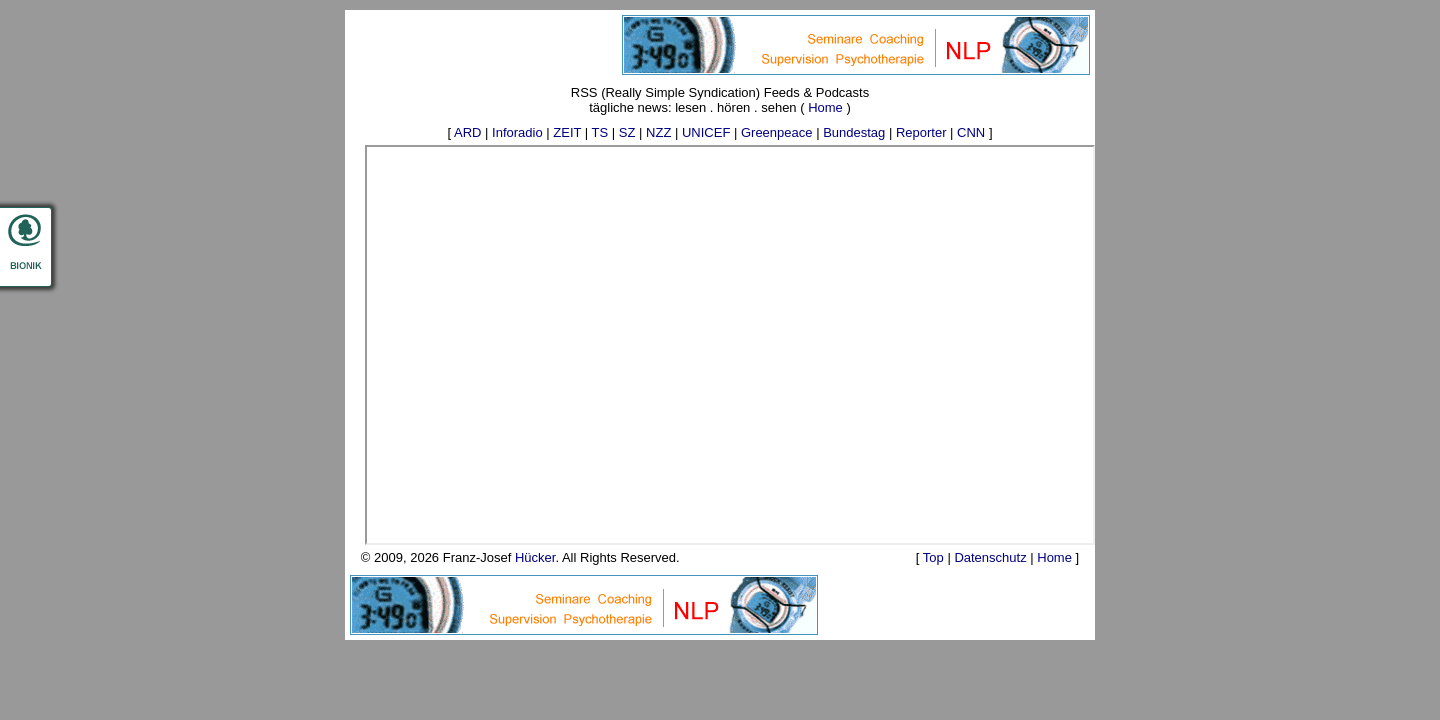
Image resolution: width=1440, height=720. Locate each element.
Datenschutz (990, 557)
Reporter (921, 132)
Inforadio (517, 132)
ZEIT (567, 132)
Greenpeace (777, 132)
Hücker (535, 557)
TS (600, 132)
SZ (627, 132)
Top (933, 557)
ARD (467, 132)
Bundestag (854, 132)
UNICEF (706, 132)
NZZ (658, 132)
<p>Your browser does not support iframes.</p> (856, 45)
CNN (971, 132)
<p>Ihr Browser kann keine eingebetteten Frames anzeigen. (730, 345)
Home (825, 107)
